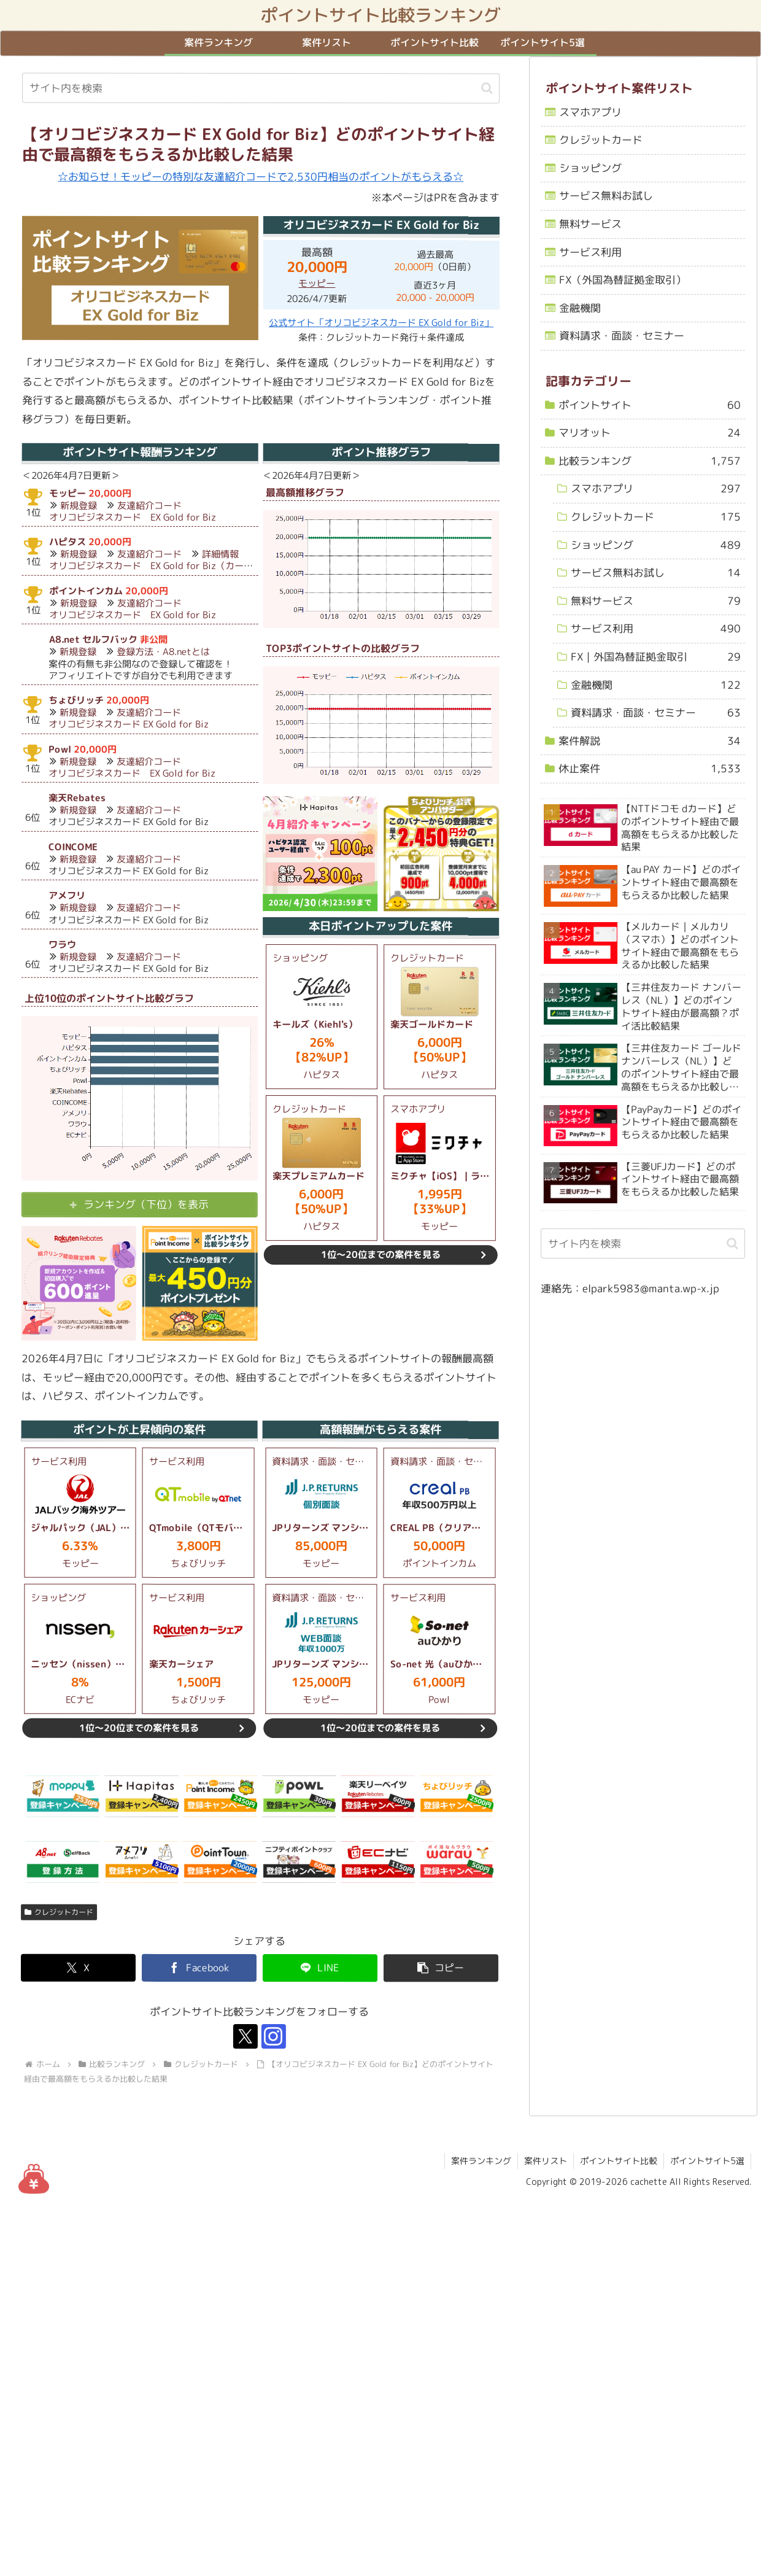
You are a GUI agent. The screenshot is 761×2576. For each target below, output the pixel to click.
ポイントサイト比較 (618, 2161)
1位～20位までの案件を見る (381, 1254)
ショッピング (590, 168)
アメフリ (66, 895)
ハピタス (67, 541)
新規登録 (78, 505)
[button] (487, 88)
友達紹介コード (149, 505)
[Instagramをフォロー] (273, 2037)
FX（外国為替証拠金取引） (622, 280)
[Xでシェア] (78, 1968)
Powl (60, 749)
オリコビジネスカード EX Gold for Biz (132, 517)
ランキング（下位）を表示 (146, 1204)
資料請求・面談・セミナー (621, 335)
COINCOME (73, 846)
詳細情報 (220, 554)
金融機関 (580, 308)
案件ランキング (481, 2161)
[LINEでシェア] (320, 1968)
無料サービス (590, 224)
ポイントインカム (86, 590)
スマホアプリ (591, 111)
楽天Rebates (77, 797)
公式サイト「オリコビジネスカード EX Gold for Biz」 (381, 323)
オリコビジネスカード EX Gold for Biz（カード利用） (164, 566)
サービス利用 (590, 251)
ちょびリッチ (76, 700)
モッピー (317, 283)
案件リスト (545, 2161)
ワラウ (62, 944)
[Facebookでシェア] (199, 1968)
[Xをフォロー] (245, 2037)
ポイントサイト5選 (707, 2161)
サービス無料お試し (606, 195)
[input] (261, 88)
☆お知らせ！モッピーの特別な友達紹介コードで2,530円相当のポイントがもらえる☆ (261, 176)
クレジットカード (59, 1912)
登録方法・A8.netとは (164, 652)
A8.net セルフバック (93, 639)
